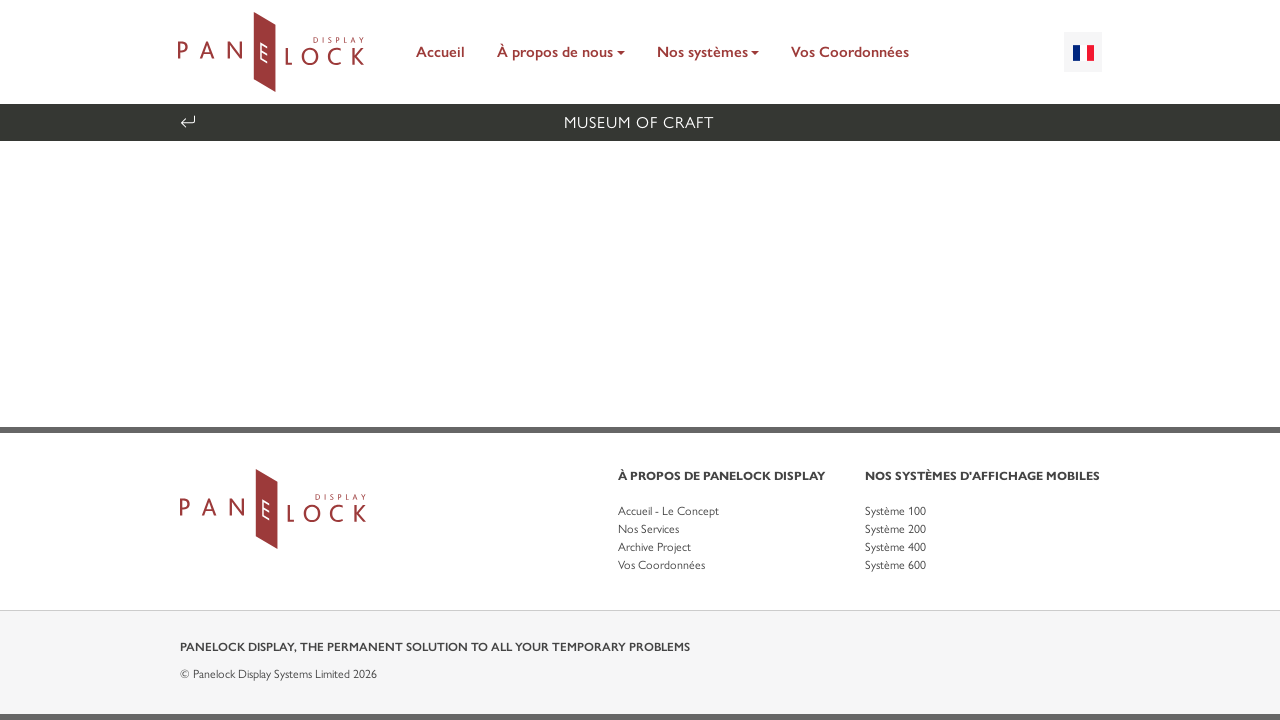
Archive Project (654, 547)
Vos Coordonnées (850, 52)
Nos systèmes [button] (702, 52)
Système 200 (895, 529)
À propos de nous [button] (555, 52)
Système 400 (895, 547)
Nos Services (648, 529)
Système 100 (895, 511)
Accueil (440, 52)
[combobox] (1083, 52)
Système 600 (895, 565)
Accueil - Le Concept (668, 511)
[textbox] (1083, 52)
